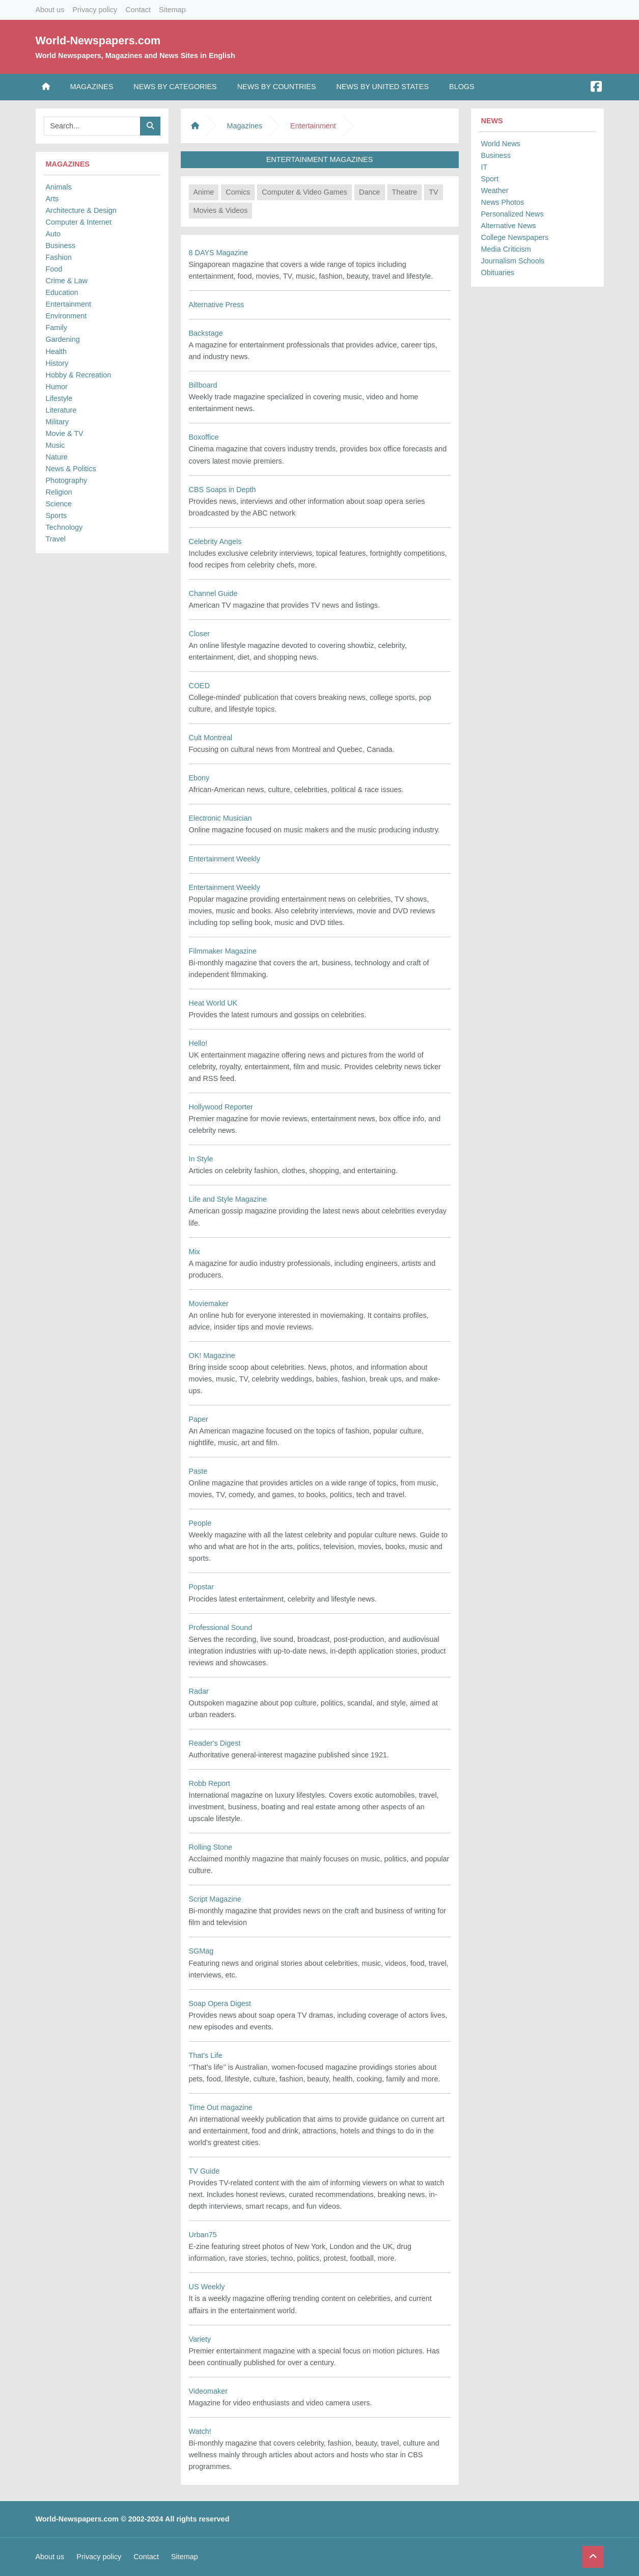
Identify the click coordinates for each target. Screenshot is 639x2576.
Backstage (206, 333)
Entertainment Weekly (225, 859)
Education (62, 292)
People (200, 1523)
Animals (59, 187)
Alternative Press (216, 305)
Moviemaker (209, 1303)
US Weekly (207, 2287)
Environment (66, 316)
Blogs (462, 87)
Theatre (405, 192)
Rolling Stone (211, 1847)
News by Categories (174, 87)
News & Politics (71, 469)
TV (433, 192)
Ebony (199, 778)
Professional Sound (221, 1627)
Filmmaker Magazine (223, 951)
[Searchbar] (92, 126)
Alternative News (508, 226)
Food (54, 269)
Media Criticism (506, 249)
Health (56, 351)
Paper (198, 1419)
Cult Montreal (211, 738)
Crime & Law (67, 281)
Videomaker (208, 2391)
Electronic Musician (220, 818)
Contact (138, 10)
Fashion (59, 257)
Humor (57, 387)
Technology (64, 527)
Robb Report (210, 1783)
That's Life (206, 2055)
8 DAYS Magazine (218, 253)
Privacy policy (94, 10)
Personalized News (512, 214)
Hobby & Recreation (79, 375)
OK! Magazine (212, 1355)
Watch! (200, 2431)
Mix (194, 1252)
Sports (56, 515)
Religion (59, 492)
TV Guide (204, 2171)
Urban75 (203, 2235)
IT (484, 167)
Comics (238, 192)
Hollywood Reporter (221, 1107)
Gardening (63, 339)
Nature (57, 457)
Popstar (201, 1587)
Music (55, 445)
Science (59, 504)
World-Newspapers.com (98, 40)
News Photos (502, 202)
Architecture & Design (81, 210)
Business (60, 245)
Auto (53, 234)
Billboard (203, 385)
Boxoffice (204, 437)
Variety (200, 2339)
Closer (199, 634)
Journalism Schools (513, 261)
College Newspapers (515, 237)
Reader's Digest (215, 1743)
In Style (201, 1159)
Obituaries (498, 272)
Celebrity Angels (215, 541)
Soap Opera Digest (220, 2003)
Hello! (198, 1043)
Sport (489, 179)
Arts (52, 199)
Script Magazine (215, 1899)
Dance (369, 192)
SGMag (201, 1951)
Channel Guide (213, 593)
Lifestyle (59, 398)
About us (50, 10)
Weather (495, 190)
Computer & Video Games (304, 192)
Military (57, 422)
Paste (198, 1471)
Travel (56, 539)
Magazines (92, 87)
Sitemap (172, 10)
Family (56, 327)
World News (500, 144)
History (57, 363)
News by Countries (276, 87)
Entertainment (69, 304)
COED (199, 686)
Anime (203, 192)
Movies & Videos (220, 210)
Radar (199, 1691)
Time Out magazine (221, 2107)
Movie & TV (65, 433)
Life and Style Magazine (228, 1199)
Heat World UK (213, 1003)
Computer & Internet (79, 222)
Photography (67, 480)
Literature (61, 410)
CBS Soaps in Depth (222, 489)
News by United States (383, 87)
